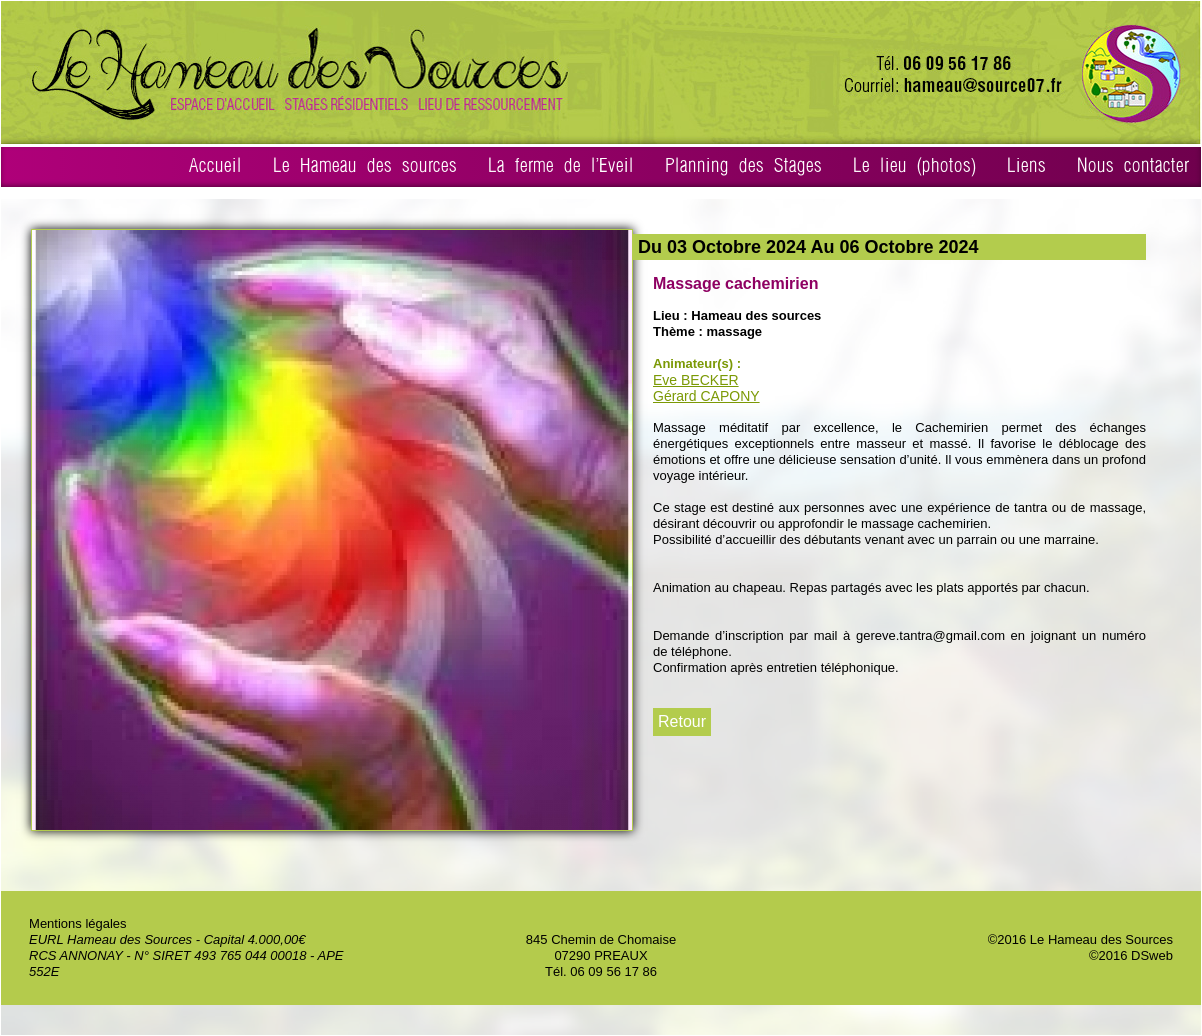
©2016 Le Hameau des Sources (1080, 939)
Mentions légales (78, 923)
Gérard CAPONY (706, 396)
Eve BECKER (696, 380)
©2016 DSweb (1131, 955)
